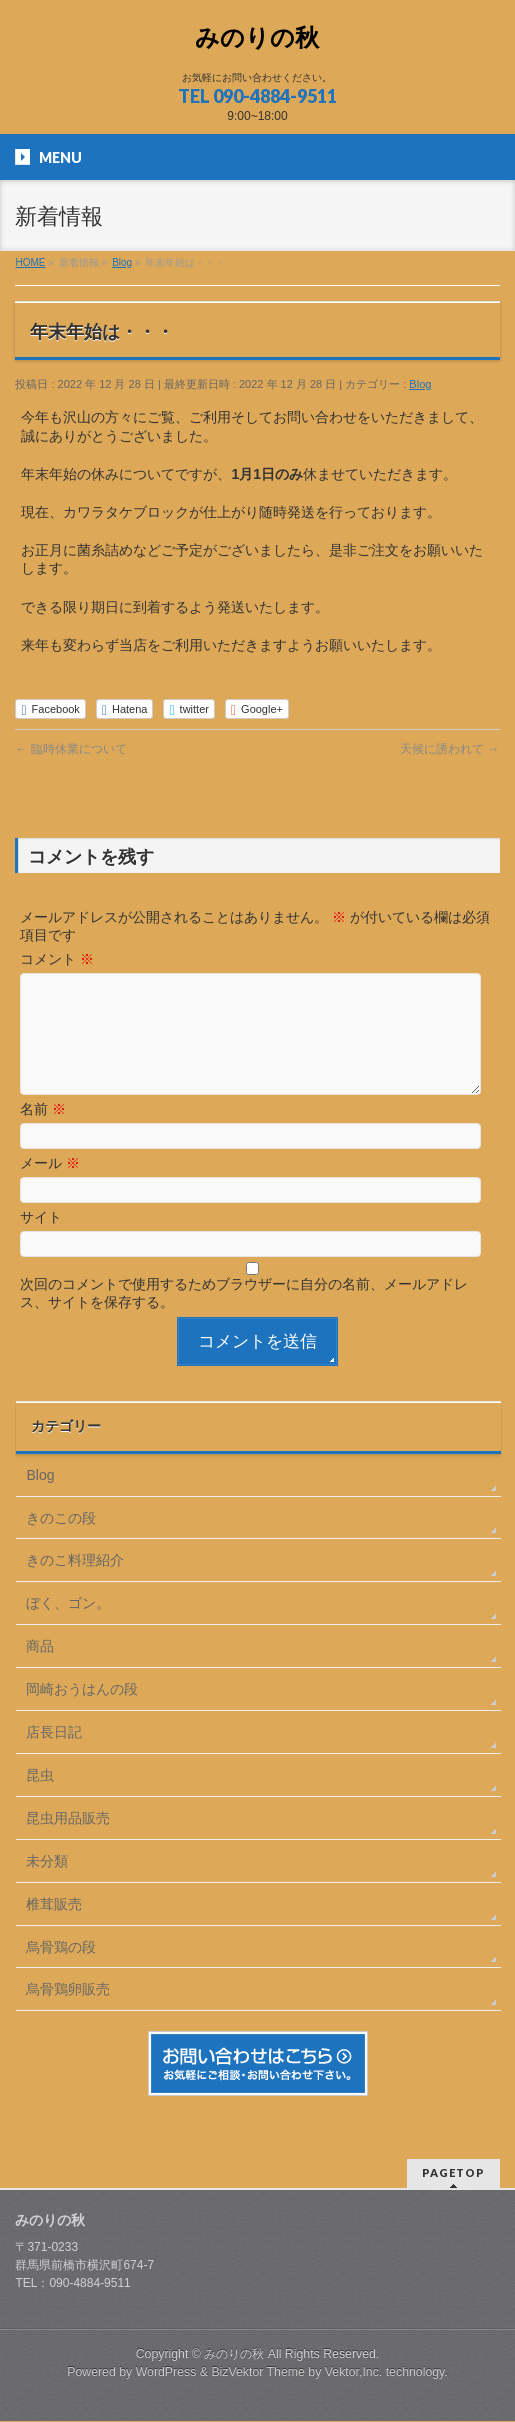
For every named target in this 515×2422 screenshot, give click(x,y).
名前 (43, 1133)
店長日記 (54, 1756)
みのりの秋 (257, 37)
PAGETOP (453, 2173)
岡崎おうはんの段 (82, 1713)
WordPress (166, 2373)
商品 (40, 1670)
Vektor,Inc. (354, 2373)
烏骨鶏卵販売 (68, 2013)
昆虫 (40, 1799)
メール (50, 1187)
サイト (41, 1241)
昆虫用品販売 (68, 1842)
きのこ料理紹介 (75, 1584)
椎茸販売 (54, 1928)
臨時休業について (70, 749)
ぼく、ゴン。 (68, 1627)
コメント (57, 959)
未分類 (47, 1885)
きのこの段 (61, 1542)
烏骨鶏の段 (61, 1971)
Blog (420, 384)
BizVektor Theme (258, 2373)
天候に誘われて (449, 749)
